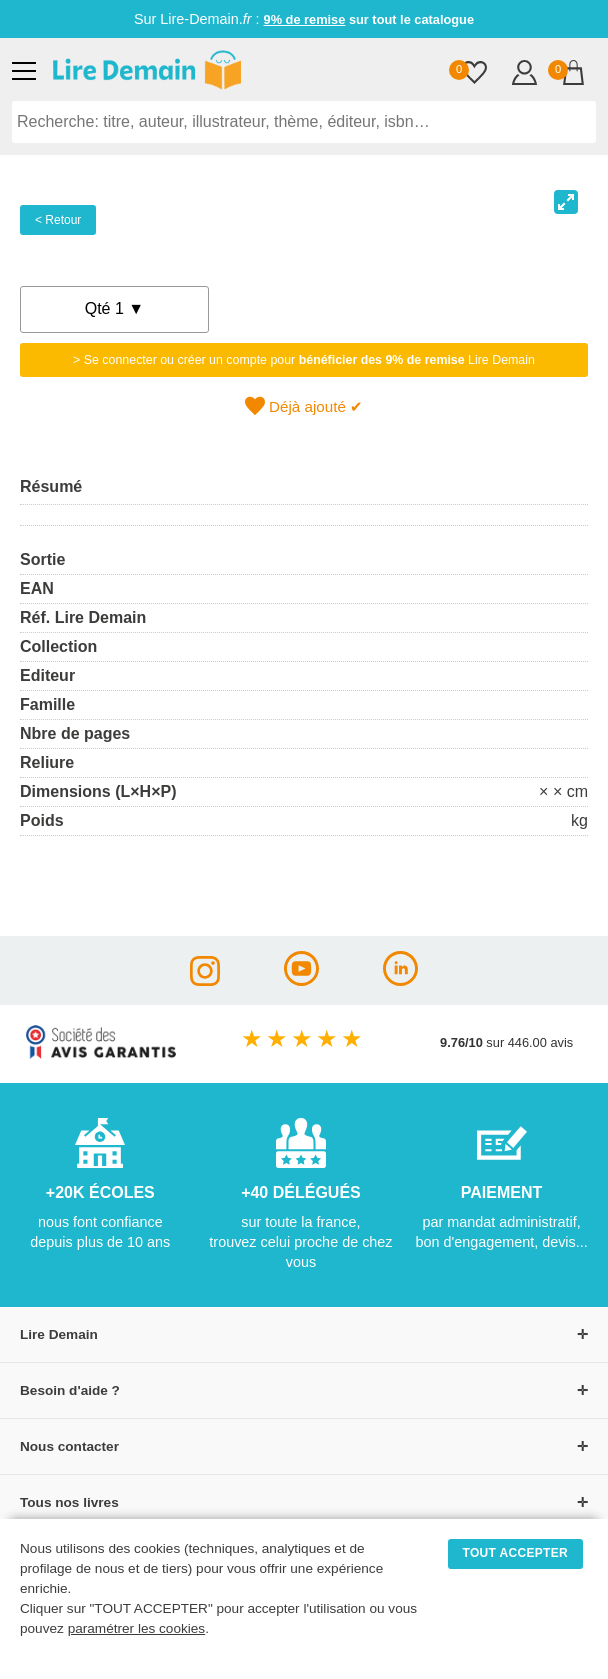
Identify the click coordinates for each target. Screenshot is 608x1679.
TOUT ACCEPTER (516, 1553)
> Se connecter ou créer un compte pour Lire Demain (304, 360)
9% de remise (305, 19)
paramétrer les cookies (137, 1628)
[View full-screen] (566, 202)
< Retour (58, 220)
